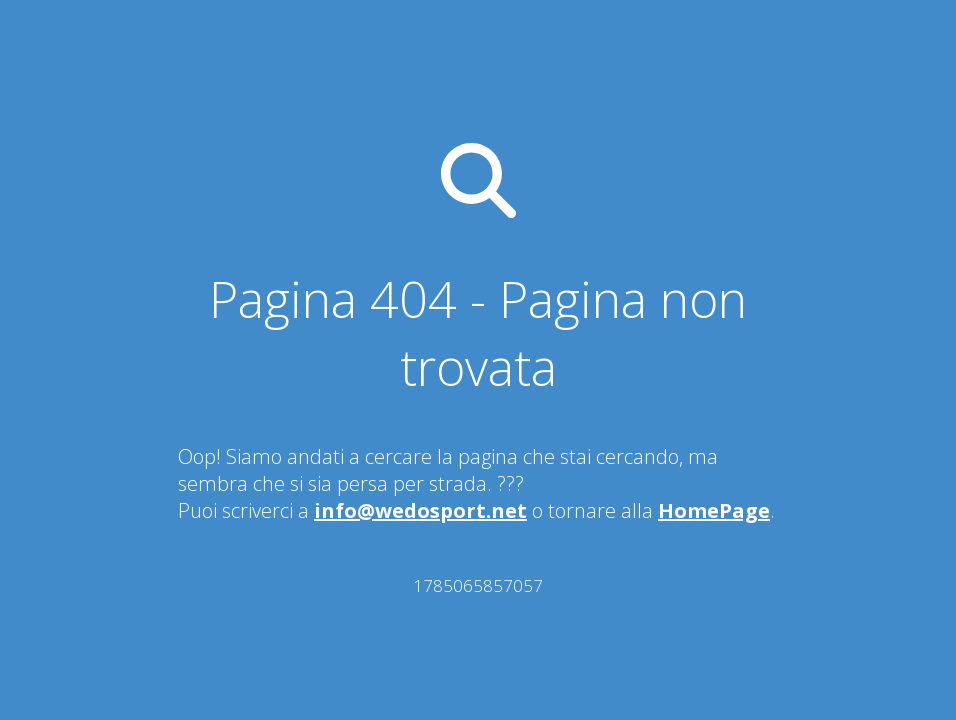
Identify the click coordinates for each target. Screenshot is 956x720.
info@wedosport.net (420, 510)
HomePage (714, 510)
